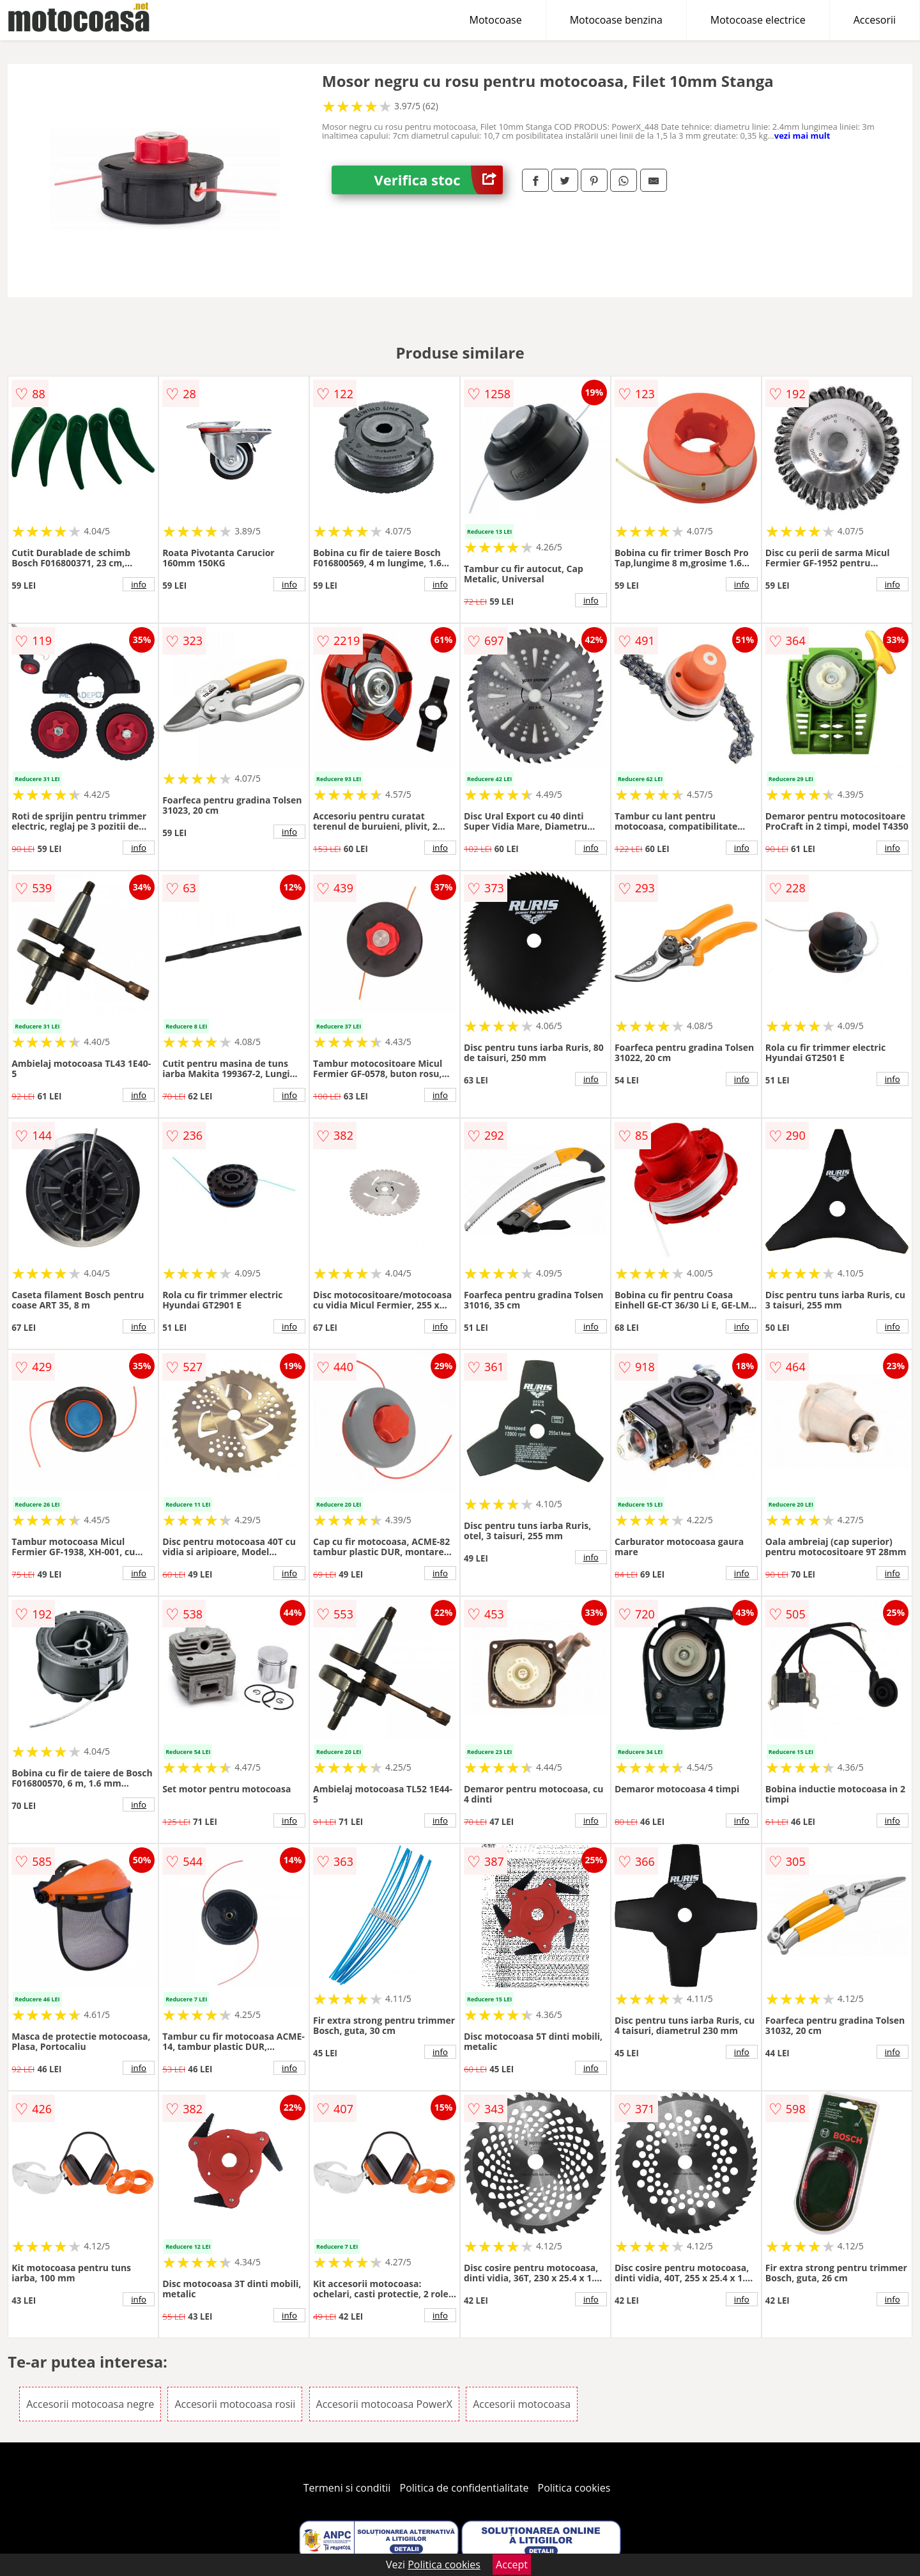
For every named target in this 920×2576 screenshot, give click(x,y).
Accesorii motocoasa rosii (234, 2404)
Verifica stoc (438, 180)
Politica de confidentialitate (464, 2488)
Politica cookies (574, 2488)
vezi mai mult (802, 135)
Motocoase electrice (758, 20)
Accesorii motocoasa (522, 2404)
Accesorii (875, 20)
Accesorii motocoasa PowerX (384, 2404)
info (138, 584)
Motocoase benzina (616, 20)
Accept (512, 2564)
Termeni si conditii (347, 2488)
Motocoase (496, 20)
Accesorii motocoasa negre (90, 2404)
